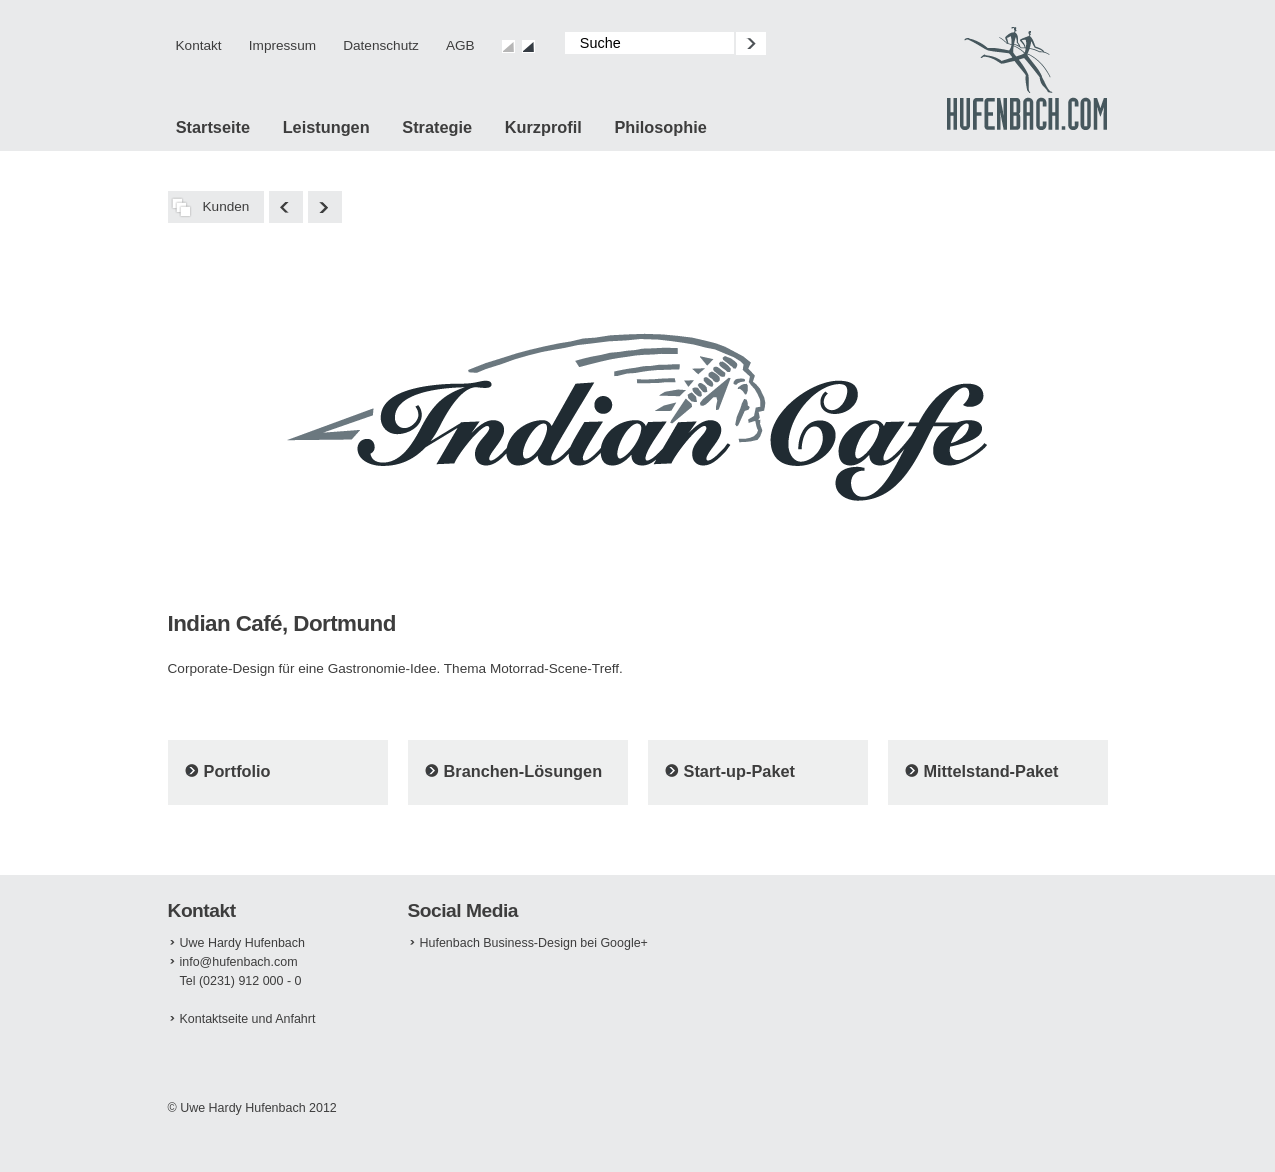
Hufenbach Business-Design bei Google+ (534, 943)
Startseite (213, 127)
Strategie (437, 127)
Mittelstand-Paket (991, 771)
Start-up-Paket (740, 771)
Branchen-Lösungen (523, 771)
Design (1027, 79)
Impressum (282, 45)
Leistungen (326, 127)
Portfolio (237, 771)
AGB (460, 45)
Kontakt (199, 45)
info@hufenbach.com (239, 962)
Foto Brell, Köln (325, 206)
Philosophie (660, 127)
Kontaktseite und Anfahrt (248, 1019)
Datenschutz (381, 45)
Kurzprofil (543, 127)
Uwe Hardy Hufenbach (242, 943)
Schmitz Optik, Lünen (286, 206)
